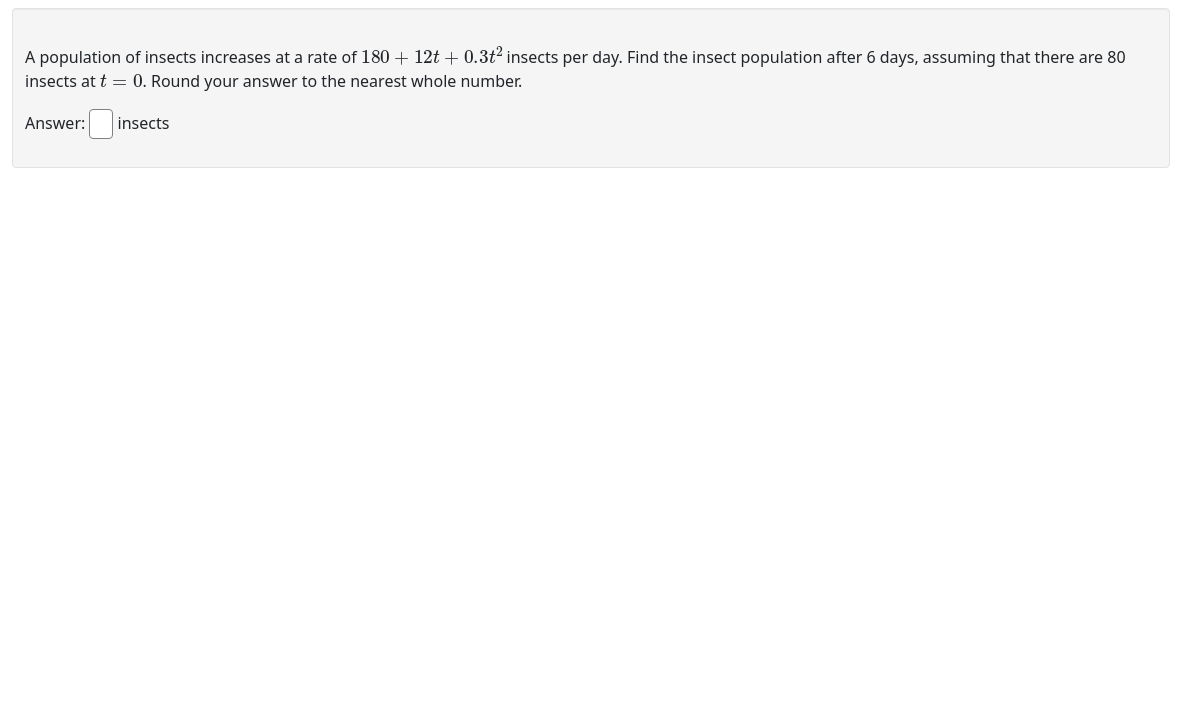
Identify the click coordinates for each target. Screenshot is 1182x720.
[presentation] (432, 55)
